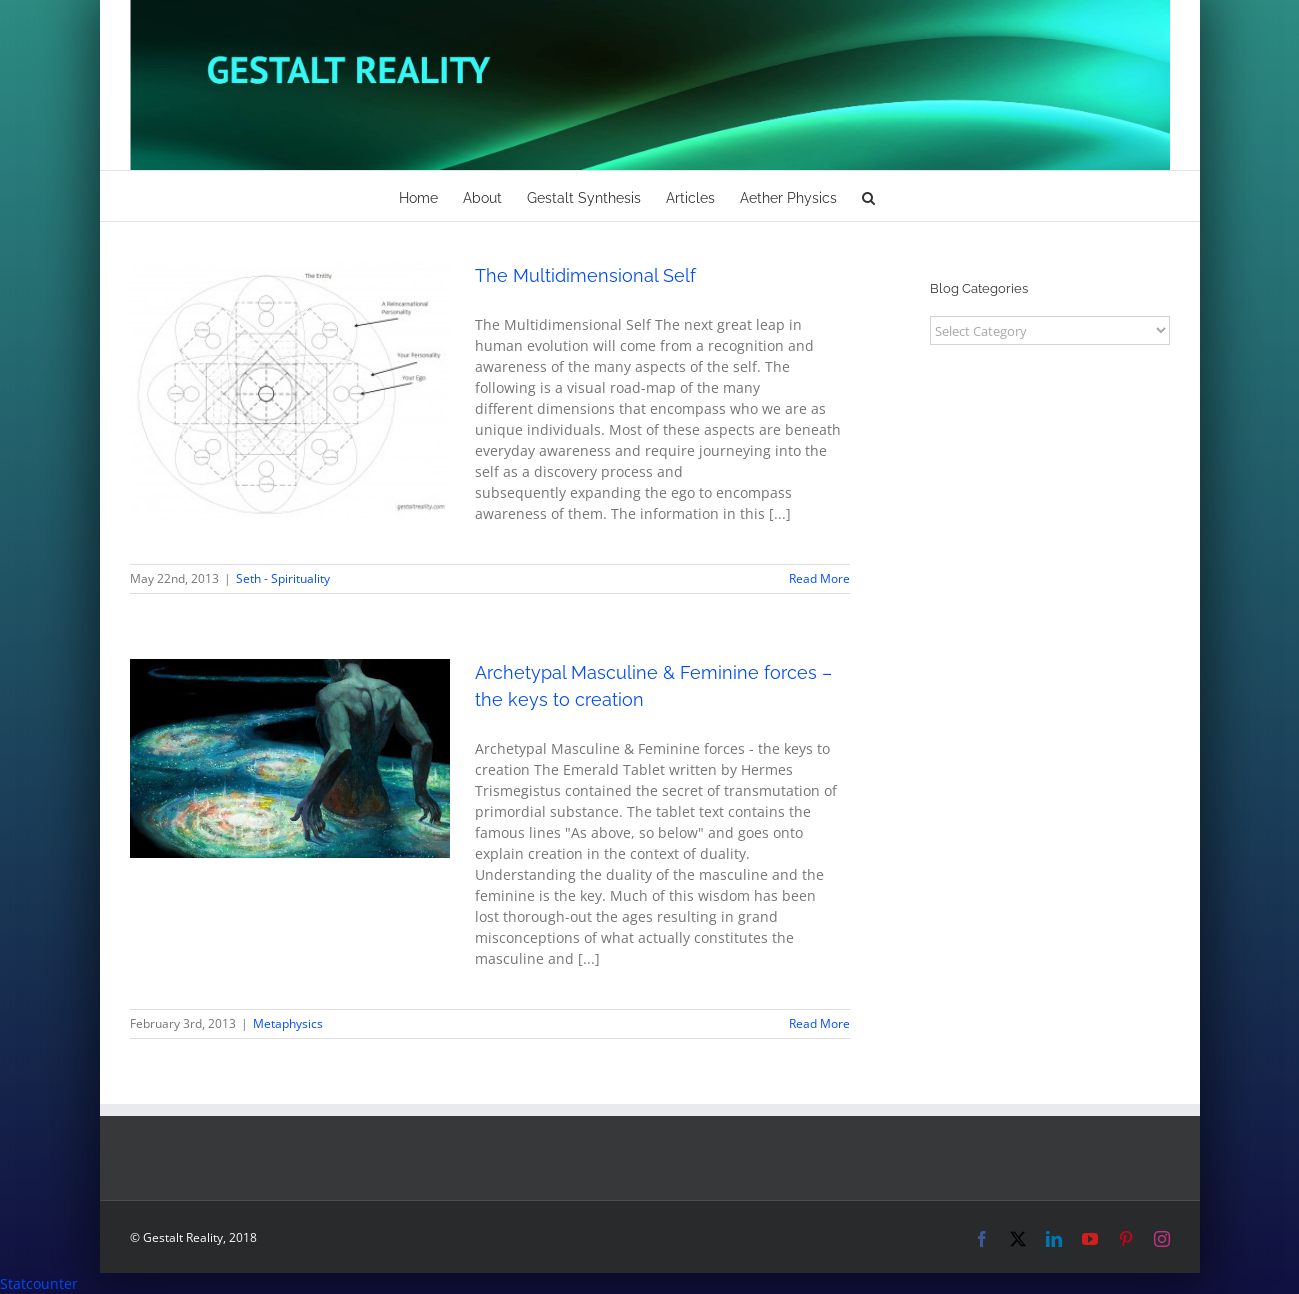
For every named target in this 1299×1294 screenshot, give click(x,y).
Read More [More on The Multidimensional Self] (819, 578)
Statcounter (39, 1283)
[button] (868, 196)
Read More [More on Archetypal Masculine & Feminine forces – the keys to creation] (819, 1023)
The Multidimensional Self (585, 275)
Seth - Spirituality (283, 578)
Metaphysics (288, 1023)
